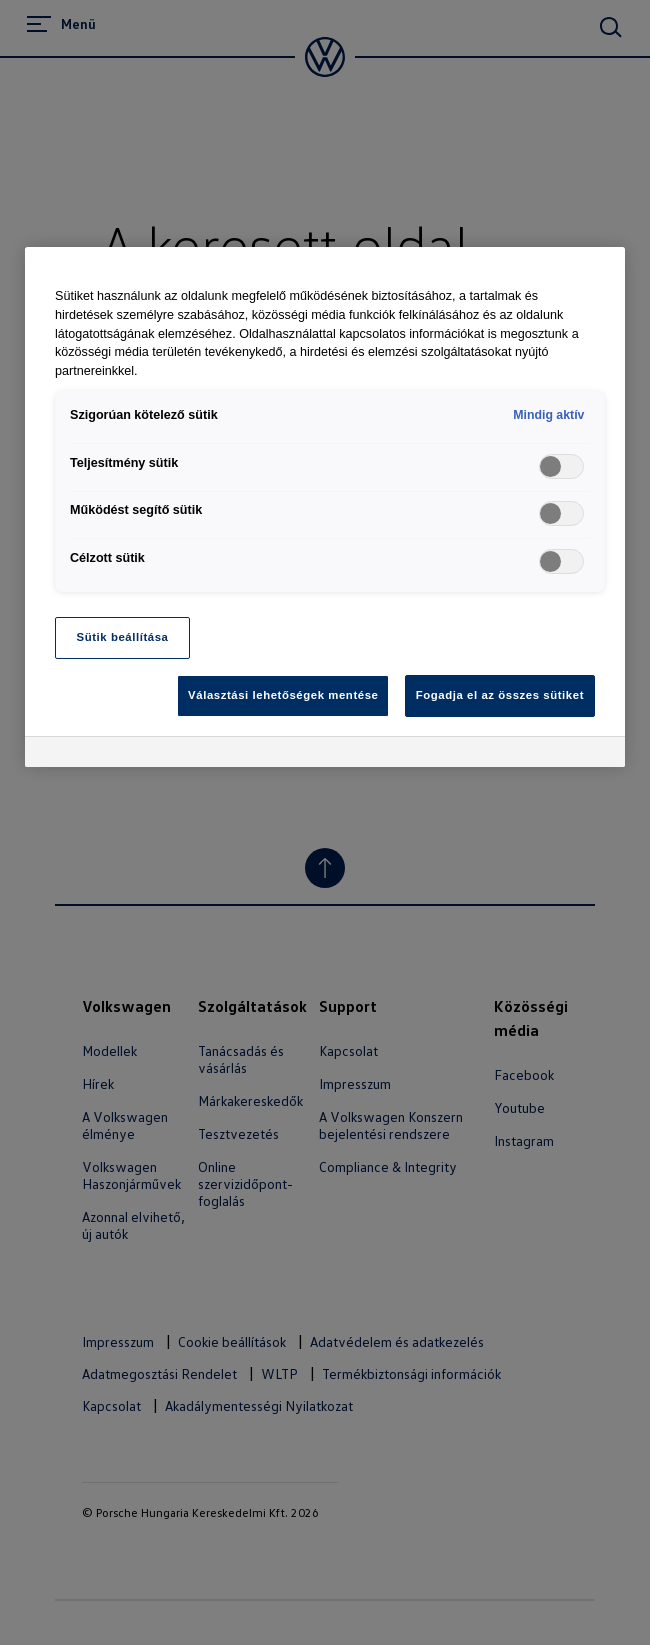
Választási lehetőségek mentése (283, 695)
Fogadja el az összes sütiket (500, 695)
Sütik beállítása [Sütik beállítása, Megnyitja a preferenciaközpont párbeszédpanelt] (123, 637)
